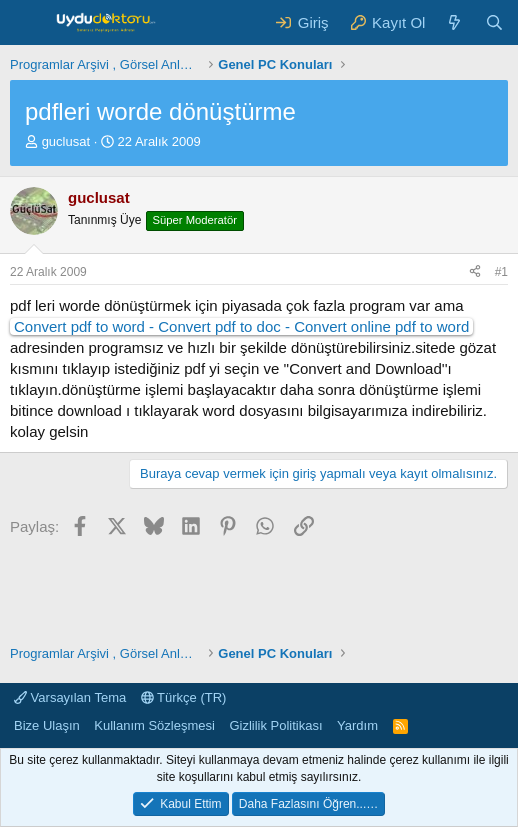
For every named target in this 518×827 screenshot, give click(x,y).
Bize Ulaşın (47, 725)
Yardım (357, 725)
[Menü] (27, 23)
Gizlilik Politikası (275, 725)
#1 (501, 272)
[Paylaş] (475, 272)
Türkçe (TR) (184, 697)
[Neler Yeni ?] (454, 22)
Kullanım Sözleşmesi (154, 725)
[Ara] (494, 22)
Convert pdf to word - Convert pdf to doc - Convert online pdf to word (241, 326)
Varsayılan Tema (70, 697)
